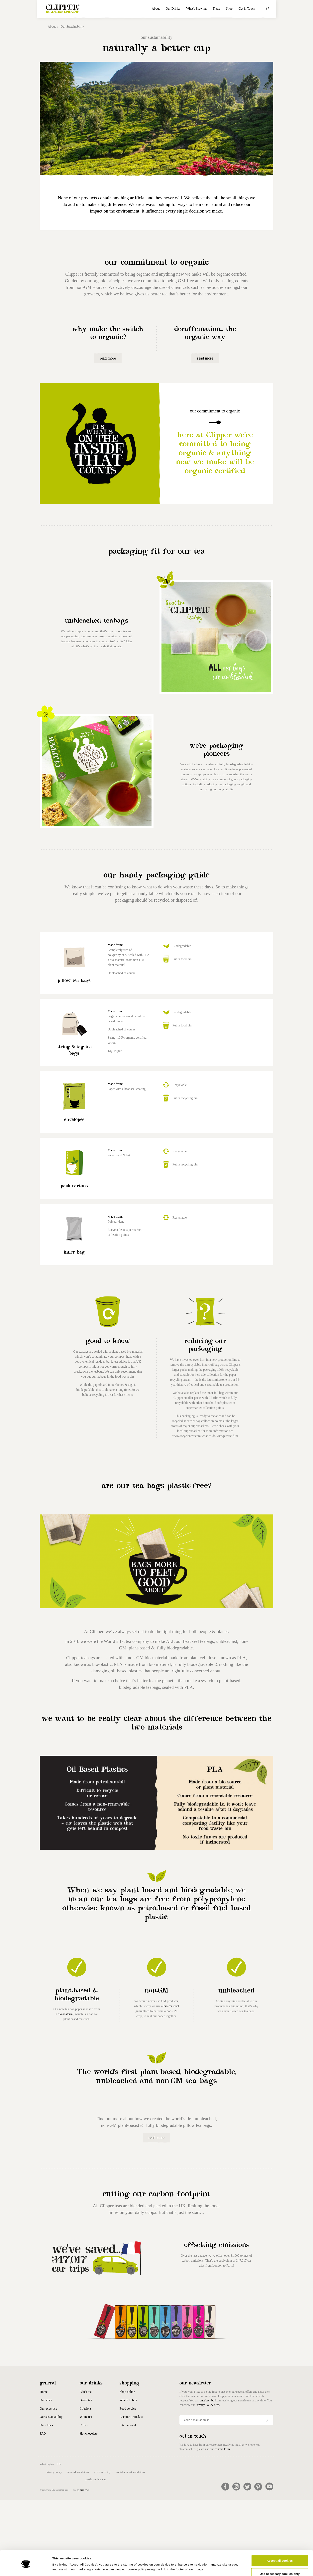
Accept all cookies (280, 2546)
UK (59, 2464)
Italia (140, 2463)
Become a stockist (131, 2416)
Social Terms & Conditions (130, 2472)
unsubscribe (207, 2400)
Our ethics (46, 2425)
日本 (193, 2463)
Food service (128, 2408)
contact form (222, 2449)
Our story (46, 2400)
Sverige (175, 2463)
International (128, 2425)
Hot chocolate (88, 2433)
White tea (86, 2416)
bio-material (65, 2015)
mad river (84, 2490)
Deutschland (107, 2463)
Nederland (152, 2463)
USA (185, 2463)
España (120, 2463)
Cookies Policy (102, 2472)
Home (44, 2391)
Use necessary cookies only (280, 2559)
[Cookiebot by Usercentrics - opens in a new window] (25, 2568)
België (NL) (71, 2463)
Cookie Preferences (95, 2479)
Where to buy (128, 2400)
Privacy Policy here (207, 2404)
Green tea (86, 2400)
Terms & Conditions (78, 2472)
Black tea (86, 2391)
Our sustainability (51, 2416)
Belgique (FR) (89, 2463)
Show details (209, 2568)
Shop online (127, 2391)
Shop (229, 8)
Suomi (164, 2463)
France (131, 2463)
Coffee (84, 2425)
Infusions (86, 2408)
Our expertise (48, 2408)
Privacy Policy (54, 2472)
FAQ (43, 2433)
